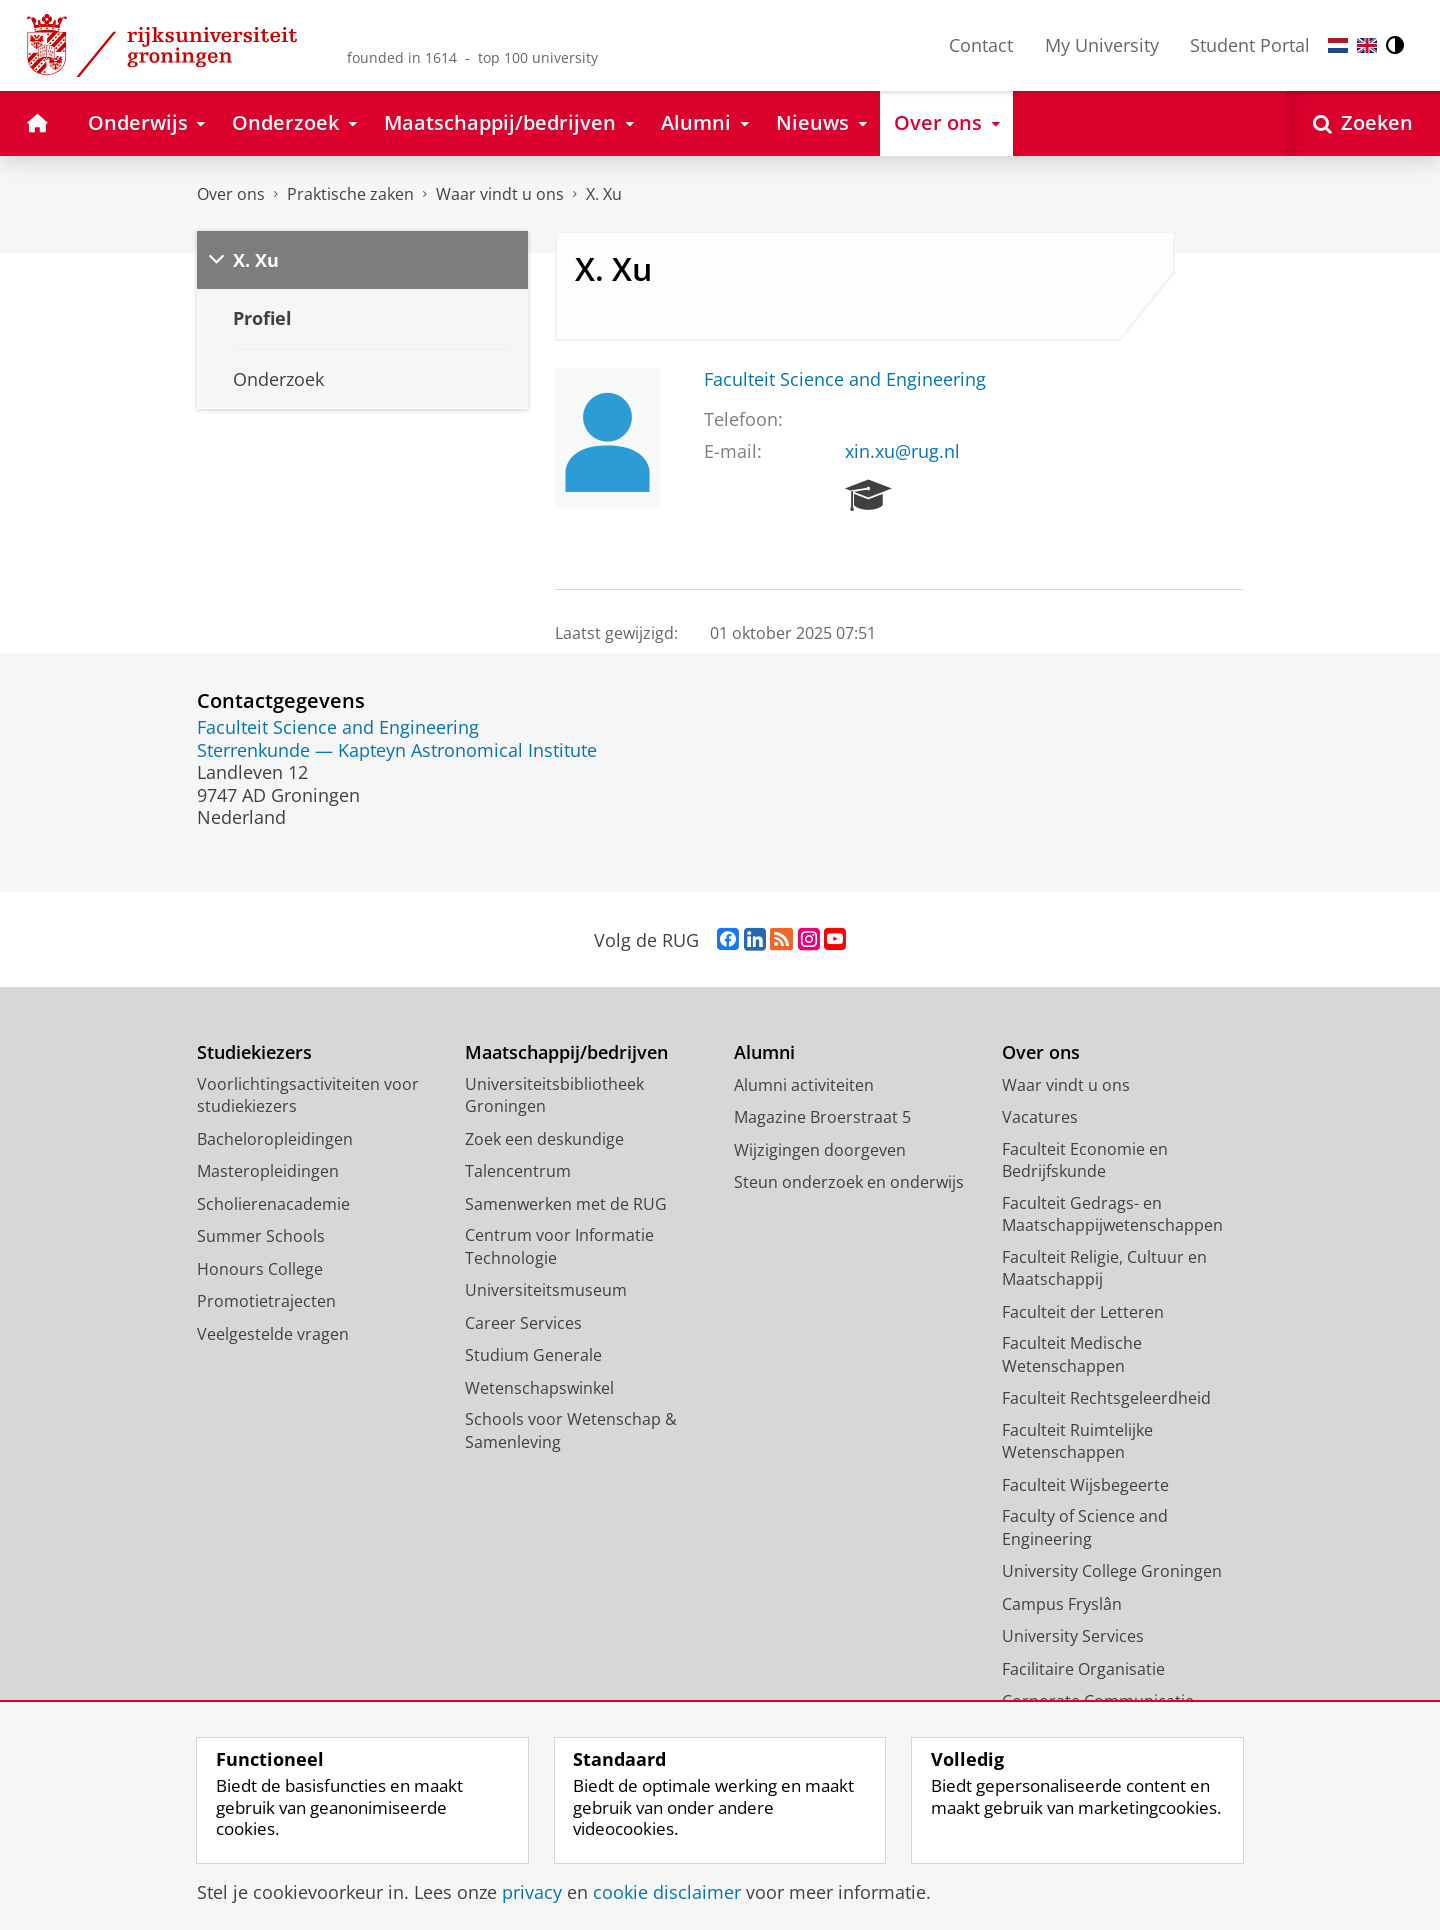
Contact (981, 45)
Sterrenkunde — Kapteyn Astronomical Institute (397, 750)
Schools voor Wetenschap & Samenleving (571, 1430)
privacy (532, 1892)
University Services (1073, 1636)
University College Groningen (1112, 1571)
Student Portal (1250, 45)
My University (1102, 45)
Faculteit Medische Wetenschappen (1072, 1354)
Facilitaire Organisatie (1083, 1669)
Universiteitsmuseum (546, 1290)
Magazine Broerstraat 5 (822, 1117)
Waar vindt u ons (500, 194)
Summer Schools (261, 1236)
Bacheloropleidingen (275, 1139)
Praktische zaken (350, 194)
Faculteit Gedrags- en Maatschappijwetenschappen (1112, 1214)
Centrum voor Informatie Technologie (559, 1246)
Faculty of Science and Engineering (1085, 1527)
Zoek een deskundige (544, 1139)
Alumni (764, 1052)
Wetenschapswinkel (539, 1388)
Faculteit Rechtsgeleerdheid (1106, 1398)
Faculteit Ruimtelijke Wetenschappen (1077, 1441)
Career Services (523, 1323)
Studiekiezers (254, 1052)
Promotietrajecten (266, 1301)
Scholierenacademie (273, 1204)
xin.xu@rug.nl (902, 451)
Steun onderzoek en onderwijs (849, 1182)
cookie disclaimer (667, 1892)
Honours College (260, 1269)
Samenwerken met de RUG (566, 1204)
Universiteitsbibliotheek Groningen (554, 1095)
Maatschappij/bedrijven (566, 1052)
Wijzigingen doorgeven (820, 1150)
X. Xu (604, 194)
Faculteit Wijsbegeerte (1085, 1485)
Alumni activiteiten (804, 1085)
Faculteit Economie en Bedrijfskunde (1085, 1160)
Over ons (231, 194)
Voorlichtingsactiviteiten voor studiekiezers (308, 1095)
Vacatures (1040, 1117)
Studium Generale (533, 1355)
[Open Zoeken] (1363, 123)
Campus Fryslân (1062, 1604)
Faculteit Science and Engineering (845, 379)
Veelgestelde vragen (273, 1334)
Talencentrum (518, 1171)
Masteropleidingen (268, 1171)
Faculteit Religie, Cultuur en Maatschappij (1104, 1268)
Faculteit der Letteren (1083, 1312)
